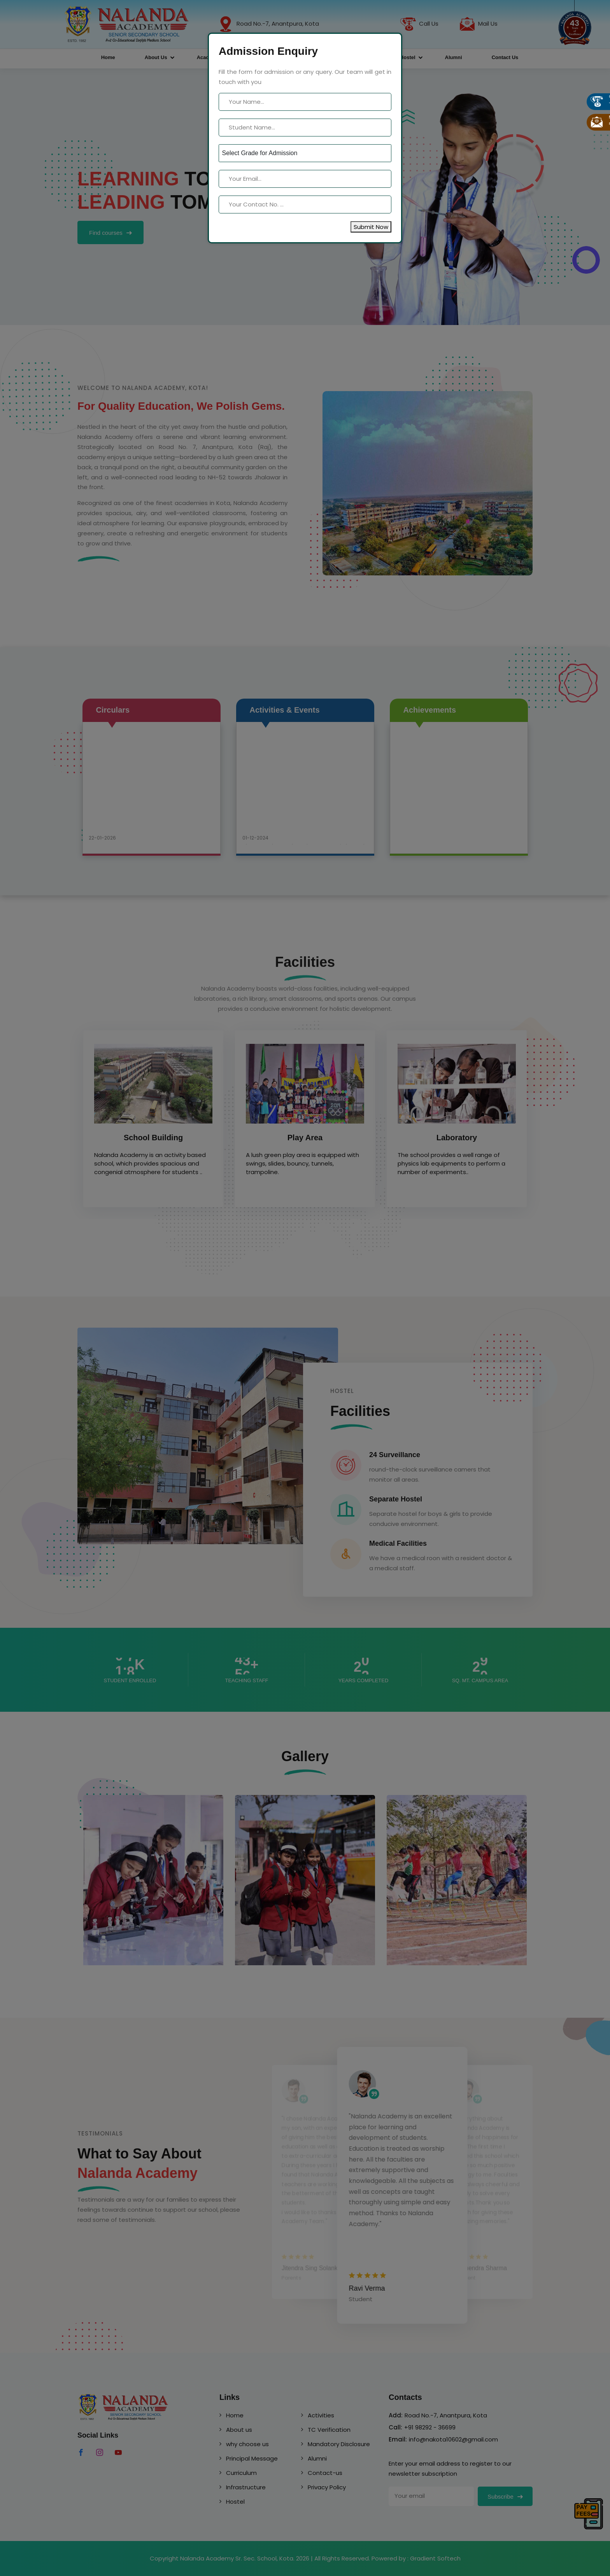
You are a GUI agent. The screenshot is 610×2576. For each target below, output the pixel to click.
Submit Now (371, 227)
